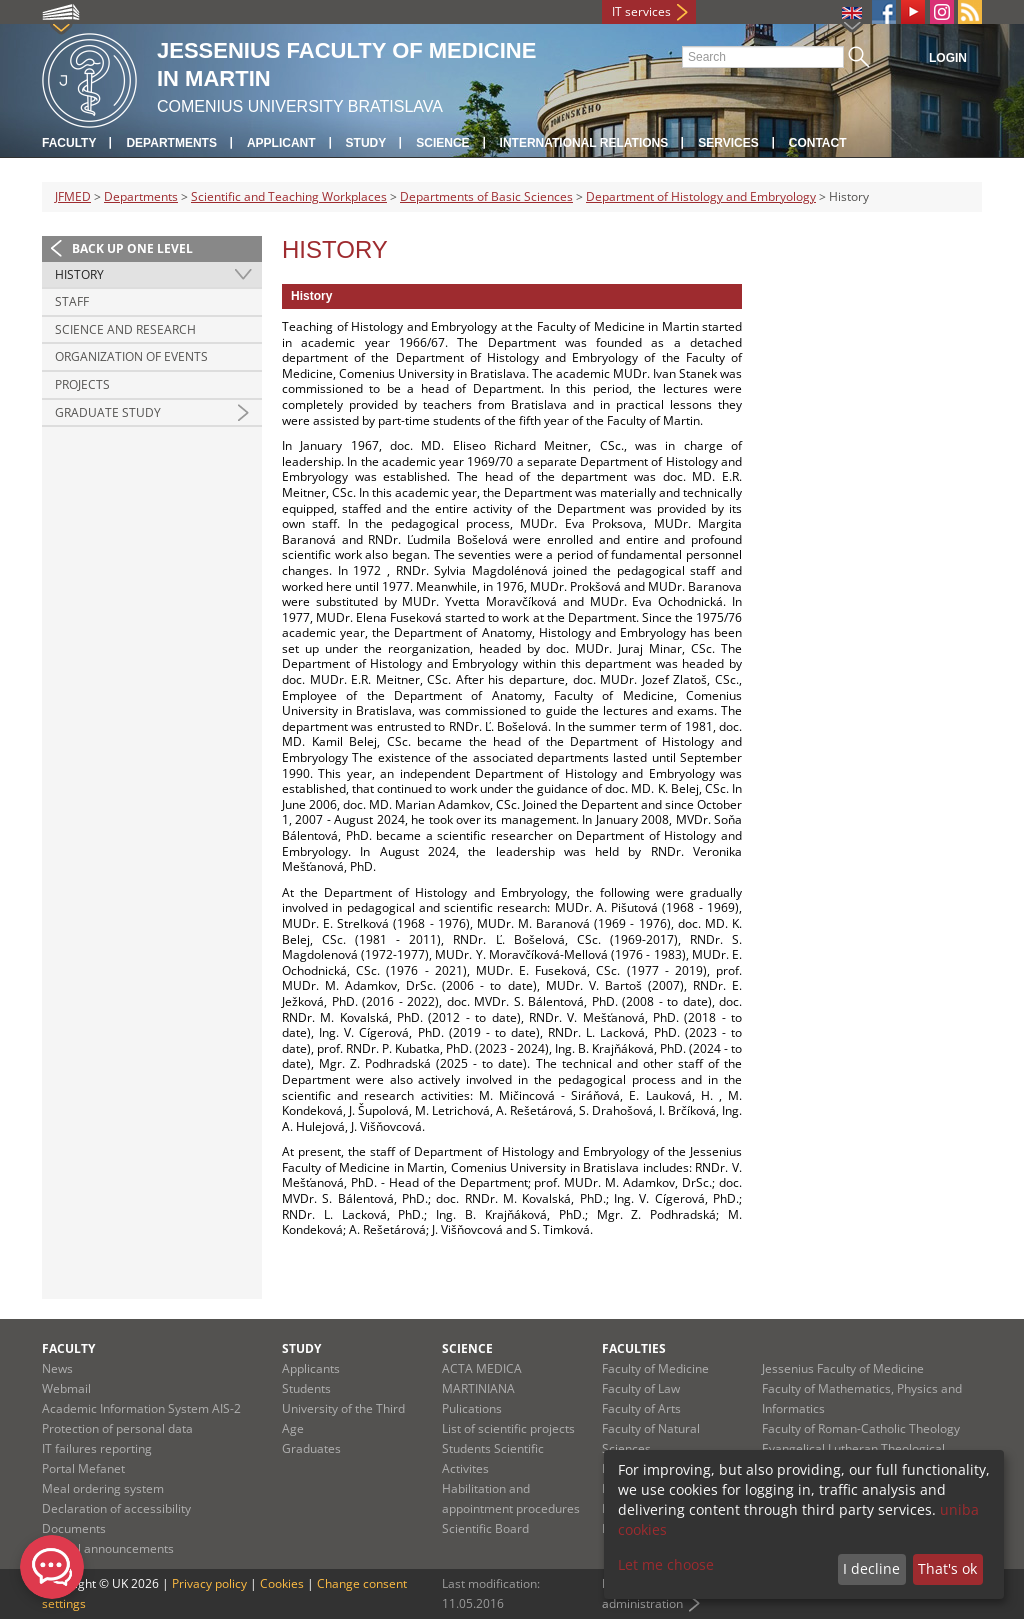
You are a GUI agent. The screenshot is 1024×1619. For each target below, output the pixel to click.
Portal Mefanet (83, 1468)
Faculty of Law (641, 1388)
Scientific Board (485, 1528)
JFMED (73, 196)
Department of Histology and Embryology (701, 196)
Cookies (282, 1583)
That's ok (947, 1568)
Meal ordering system (103, 1488)
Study (366, 143)
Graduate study (108, 412)
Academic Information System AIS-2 (141, 1408)
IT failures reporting (97, 1448)
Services (728, 143)
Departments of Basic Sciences (486, 196)
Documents (74, 1528)
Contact (818, 143)
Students (306, 1388)
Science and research (125, 329)
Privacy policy (209, 1583)
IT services (641, 11)
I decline (871, 1568)
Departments (171, 143)
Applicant (281, 143)
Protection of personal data (117, 1428)
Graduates (311, 1448)
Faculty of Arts (641, 1408)
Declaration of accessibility (116, 1508)
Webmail (66, 1388)
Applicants (311, 1368)
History (79, 274)
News (57, 1368)
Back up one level (132, 248)
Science (442, 143)
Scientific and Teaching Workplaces (289, 196)
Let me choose (666, 1564)
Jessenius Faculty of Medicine (843, 1368)
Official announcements (108, 1548)
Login (948, 58)
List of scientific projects (508, 1428)
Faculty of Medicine (655, 1368)
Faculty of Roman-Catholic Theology (861, 1428)
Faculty (69, 143)
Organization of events (131, 356)
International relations (584, 143)
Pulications (472, 1408)
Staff (72, 301)
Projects (82, 384)
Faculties (634, 1348)
